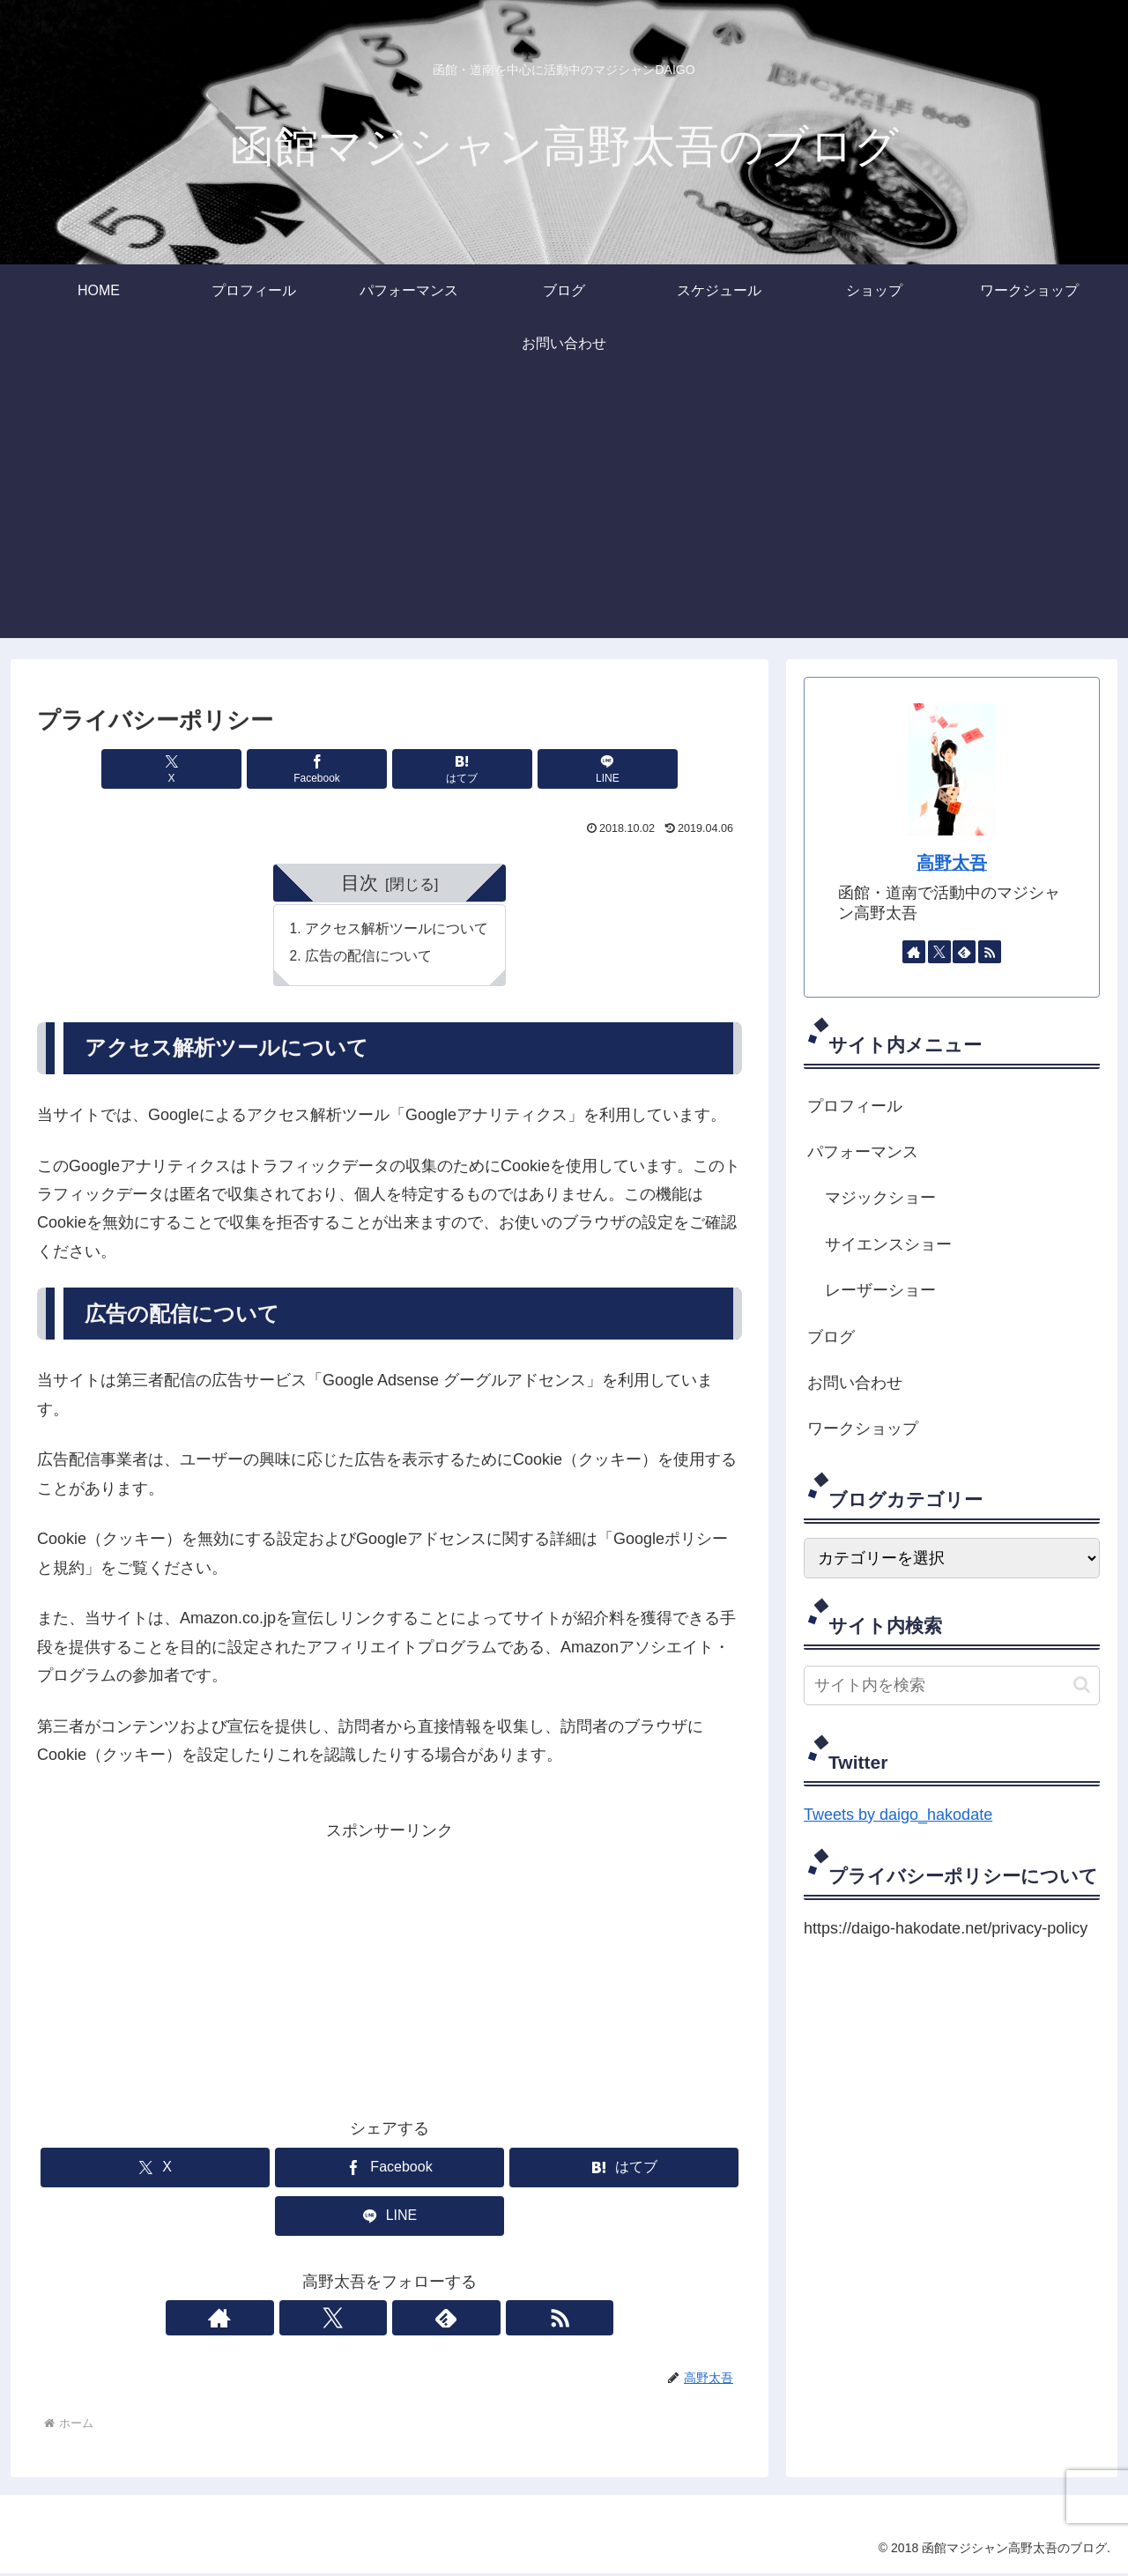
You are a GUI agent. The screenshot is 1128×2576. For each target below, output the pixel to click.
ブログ (831, 1337)
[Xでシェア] (211, 769)
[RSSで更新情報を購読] (450, 2321)
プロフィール (854, 1106)
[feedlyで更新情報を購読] (409, 2321)
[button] (1081, 1684)
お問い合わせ (854, 1383)
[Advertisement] (564, 514)
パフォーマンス (862, 1152)
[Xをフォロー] (369, 2321)
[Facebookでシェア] (330, 769)
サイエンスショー (888, 1244)
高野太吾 (951, 862)
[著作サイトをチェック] (328, 2321)
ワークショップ (862, 1428)
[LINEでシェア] (567, 769)
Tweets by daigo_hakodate (898, 1814)
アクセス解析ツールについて (396, 929)
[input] (952, 1685)
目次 (359, 882)
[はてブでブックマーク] (448, 769)
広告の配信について (368, 958)
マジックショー (880, 1197)
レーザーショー (880, 1290)
